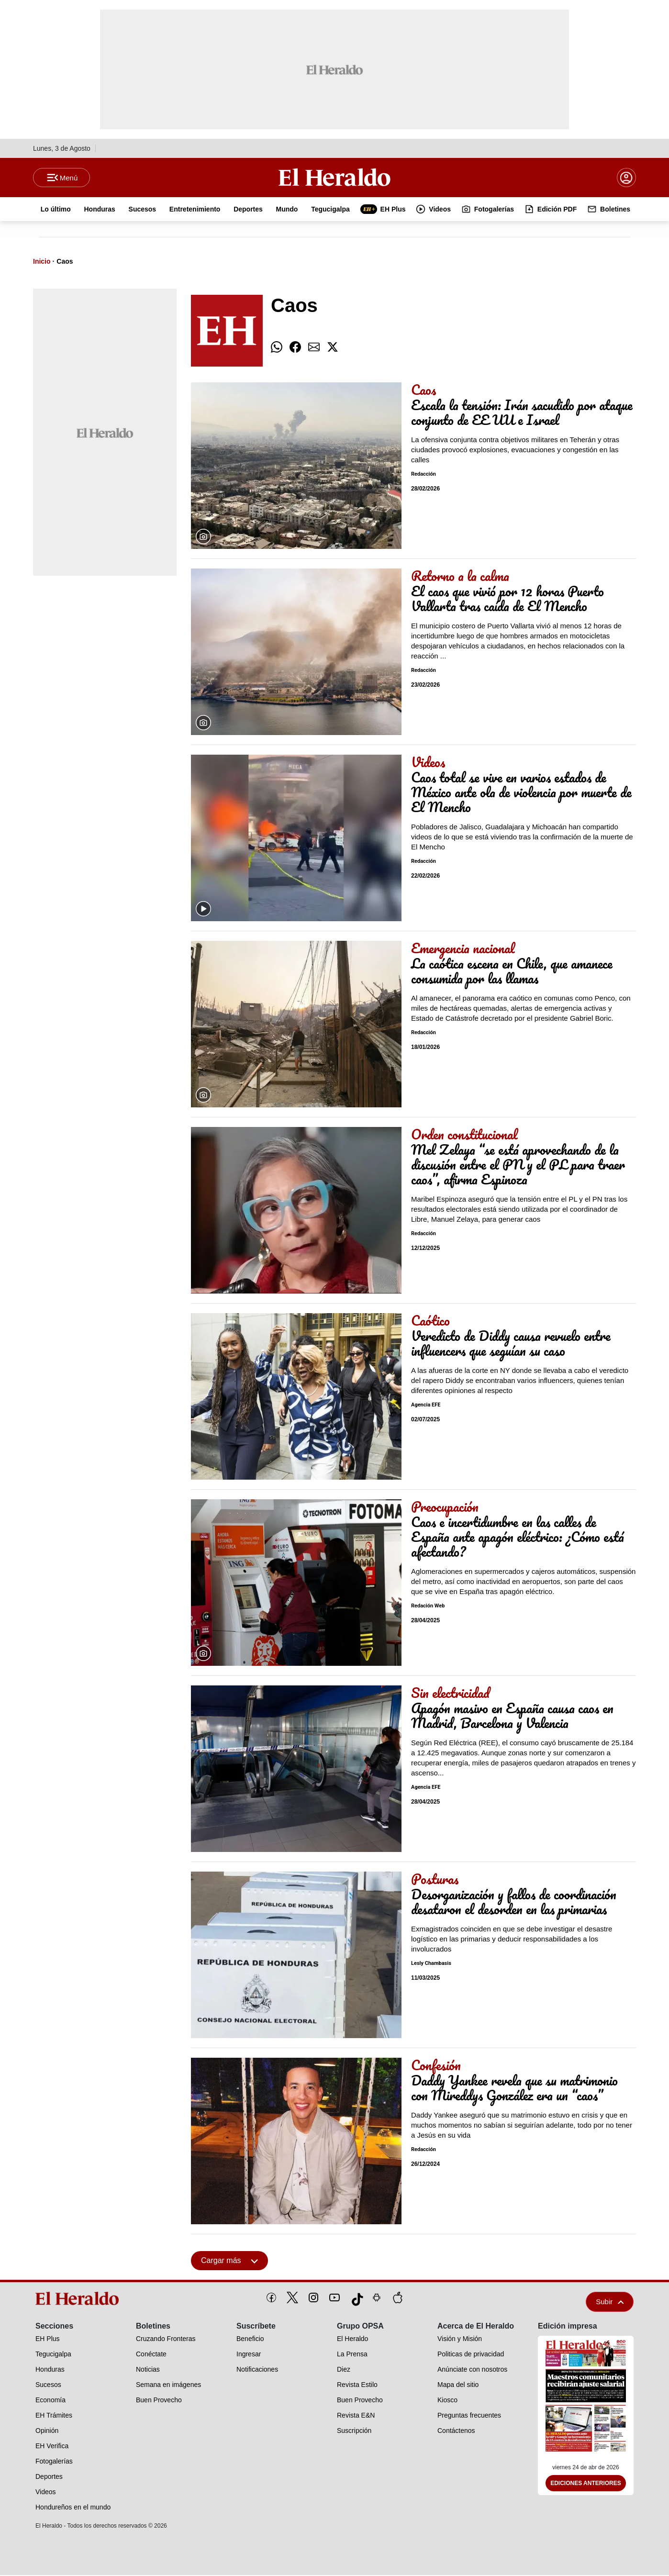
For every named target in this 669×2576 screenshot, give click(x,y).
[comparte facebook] (295, 348)
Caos (64, 262)
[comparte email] (314, 348)
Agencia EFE (425, 1406)
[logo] (80, 2299)
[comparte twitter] (332, 348)
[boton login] (626, 178)
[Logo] (334, 177)
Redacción (423, 475)
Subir (610, 2302)
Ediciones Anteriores (585, 2484)
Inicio (42, 262)
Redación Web (428, 1607)
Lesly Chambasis (431, 1964)
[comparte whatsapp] (276, 348)
